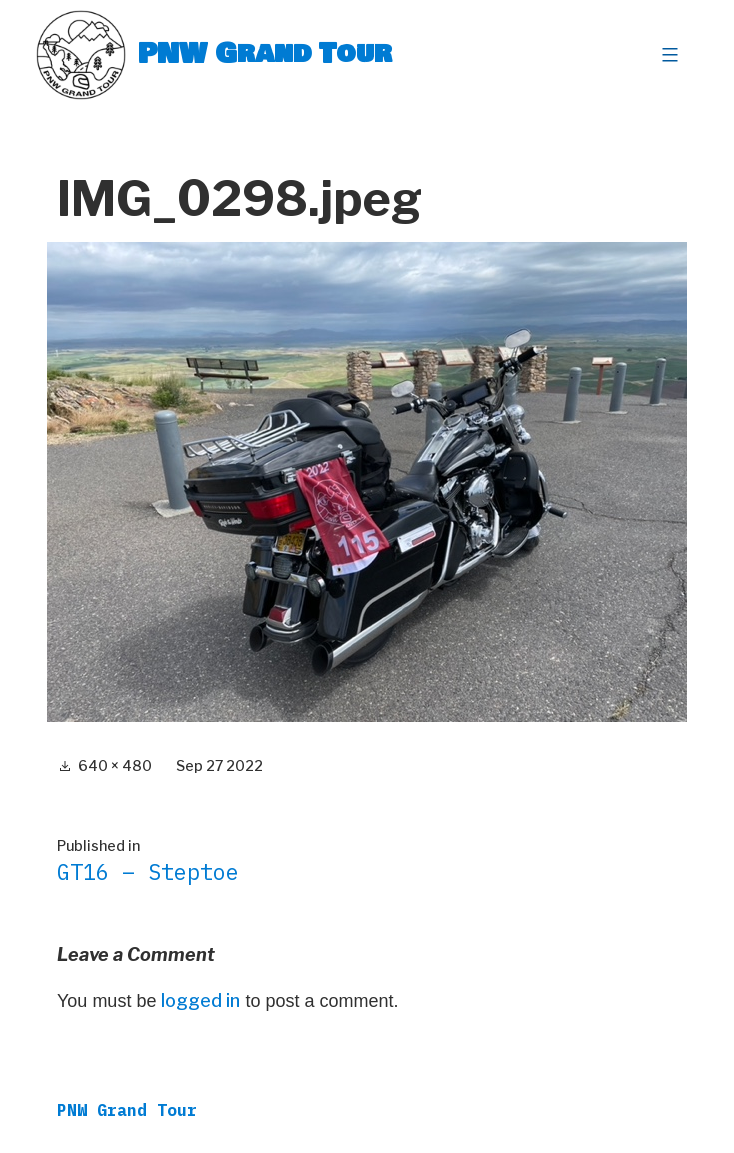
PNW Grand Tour (265, 54)
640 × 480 (115, 765)
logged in (200, 1000)
